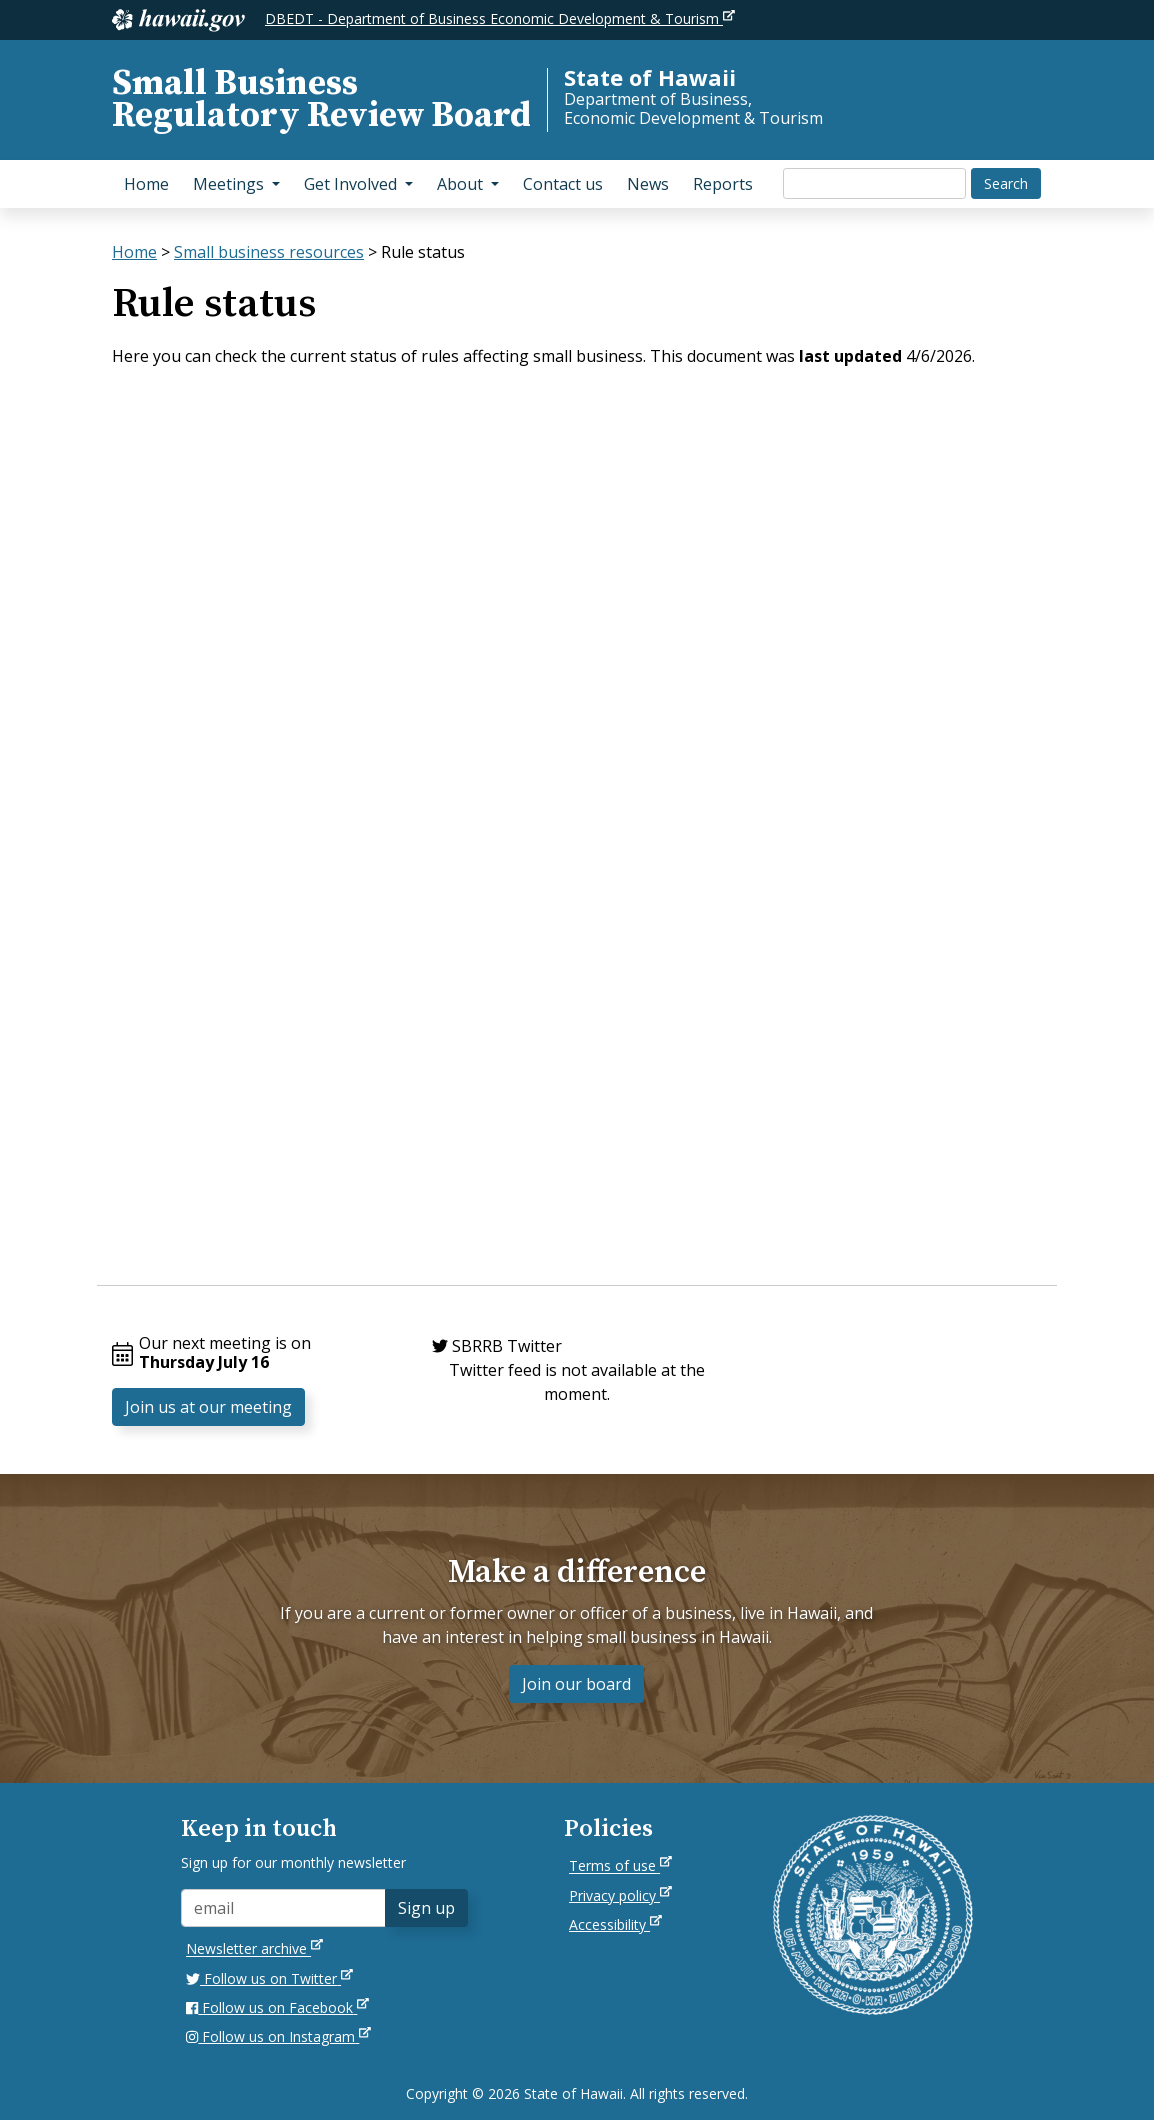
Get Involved (364, 183)
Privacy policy (620, 1895)
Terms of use (620, 1865)
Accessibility (615, 1924)
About (474, 183)
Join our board (576, 1684)
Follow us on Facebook (277, 2007)
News (648, 184)
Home (146, 184)
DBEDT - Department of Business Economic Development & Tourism (500, 18)
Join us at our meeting (208, 1407)
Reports (723, 184)
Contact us (563, 184)
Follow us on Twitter (269, 1978)
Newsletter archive (254, 1948)
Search (1006, 183)
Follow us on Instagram (278, 2036)
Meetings (242, 183)
